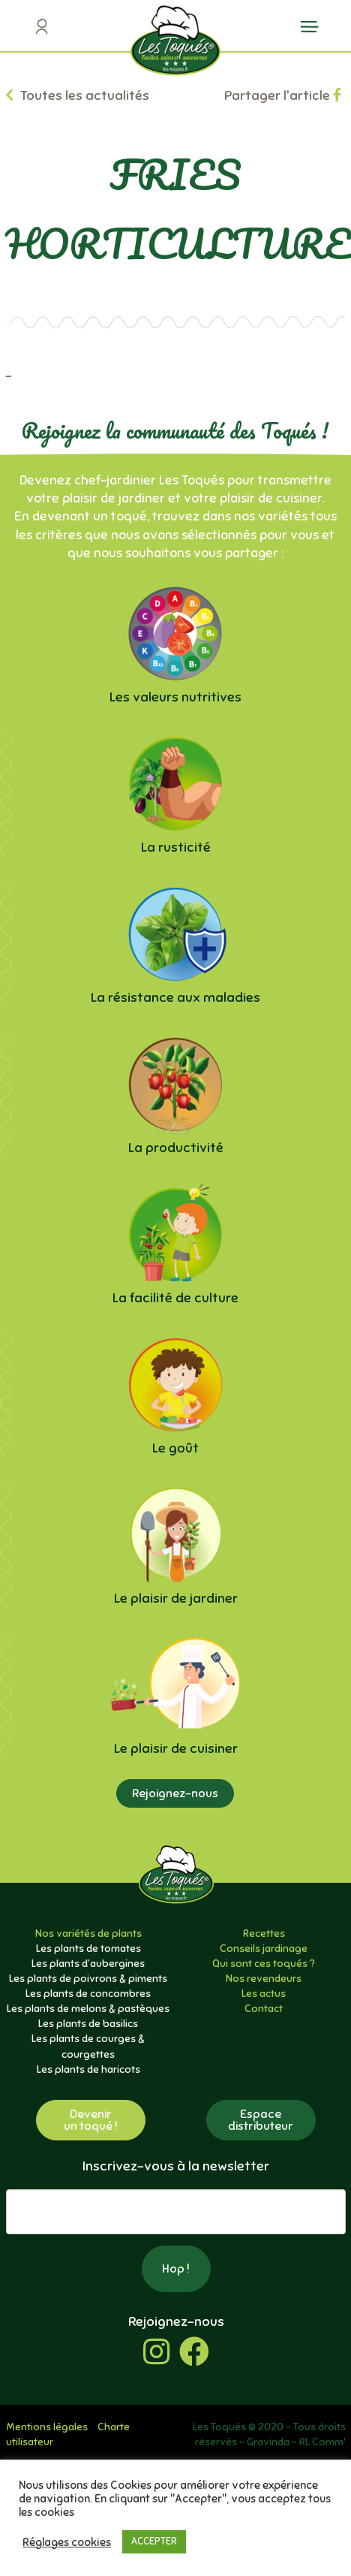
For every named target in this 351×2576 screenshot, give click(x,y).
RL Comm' (322, 2442)
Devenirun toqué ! (91, 2120)
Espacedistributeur (260, 2120)
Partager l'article (282, 95)
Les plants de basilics (88, 2023)
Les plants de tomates (88, 1948)
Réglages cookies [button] (66, 2542)
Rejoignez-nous (175, 1793)
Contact (263, 2008)
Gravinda (268, 2442)
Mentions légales (47, 2427)
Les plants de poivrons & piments (88, 1978)
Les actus (264, 1993)
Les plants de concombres (88, 1993)
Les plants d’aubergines (88, 1963)
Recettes (264, 1933)
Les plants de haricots (88, 2069)
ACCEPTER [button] (154, 2541)
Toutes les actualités (77, 95)
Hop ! (176, 2268)
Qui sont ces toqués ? (263, 1963)
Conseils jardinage (264, 1948)
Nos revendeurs (264, 1978)
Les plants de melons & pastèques (88, 2008)
